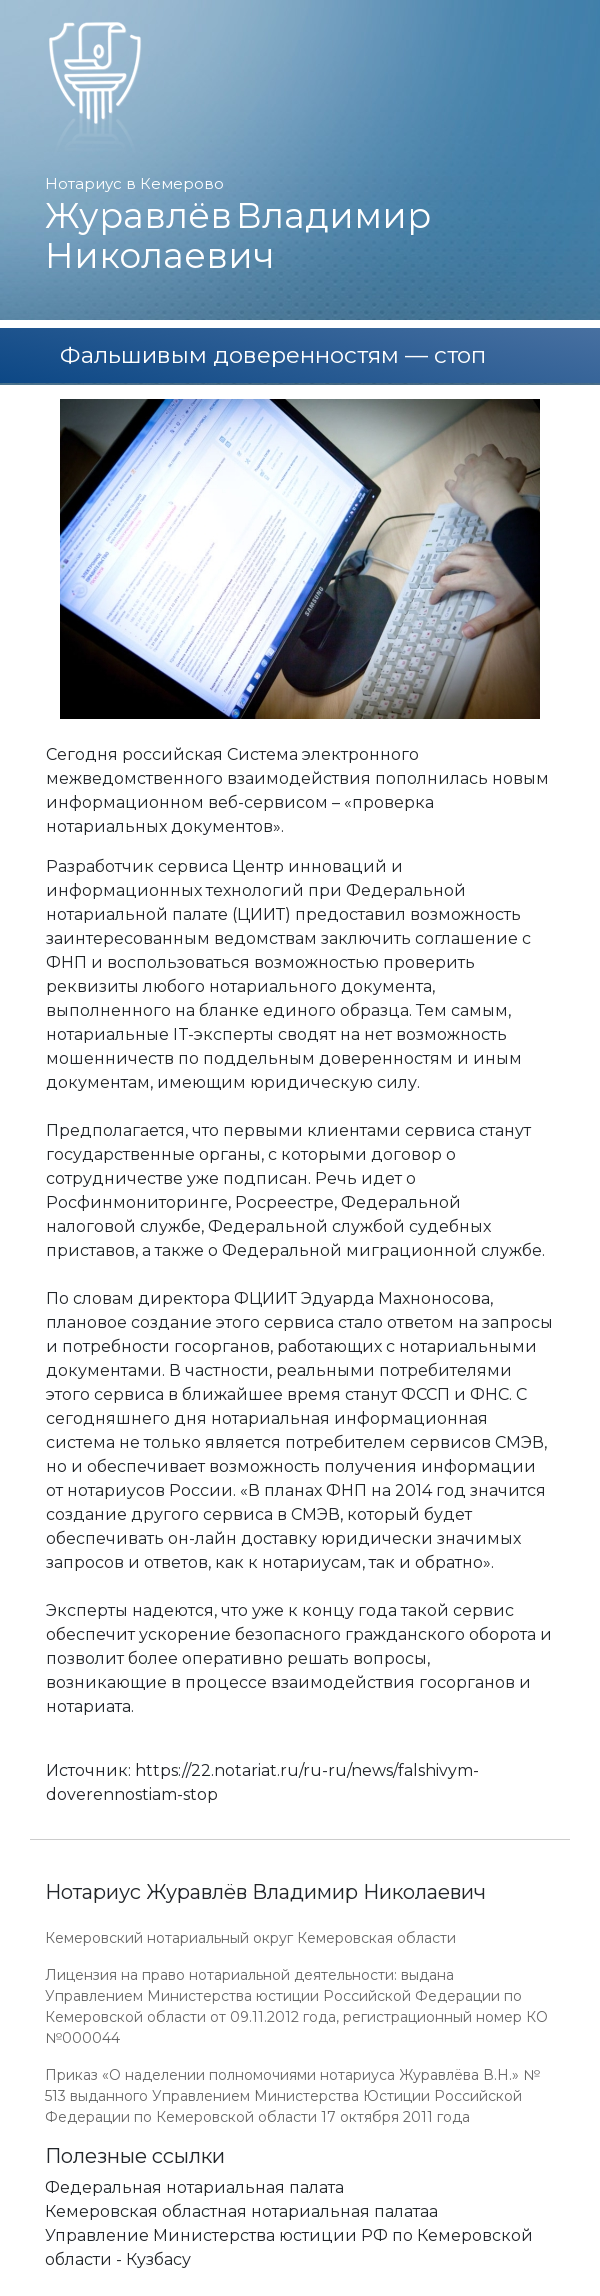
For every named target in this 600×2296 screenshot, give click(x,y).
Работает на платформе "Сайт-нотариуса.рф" (399, 2284)
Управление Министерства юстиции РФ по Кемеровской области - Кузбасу (289, 2247)
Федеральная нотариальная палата (194, 2187)
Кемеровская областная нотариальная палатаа (241, 2211)
